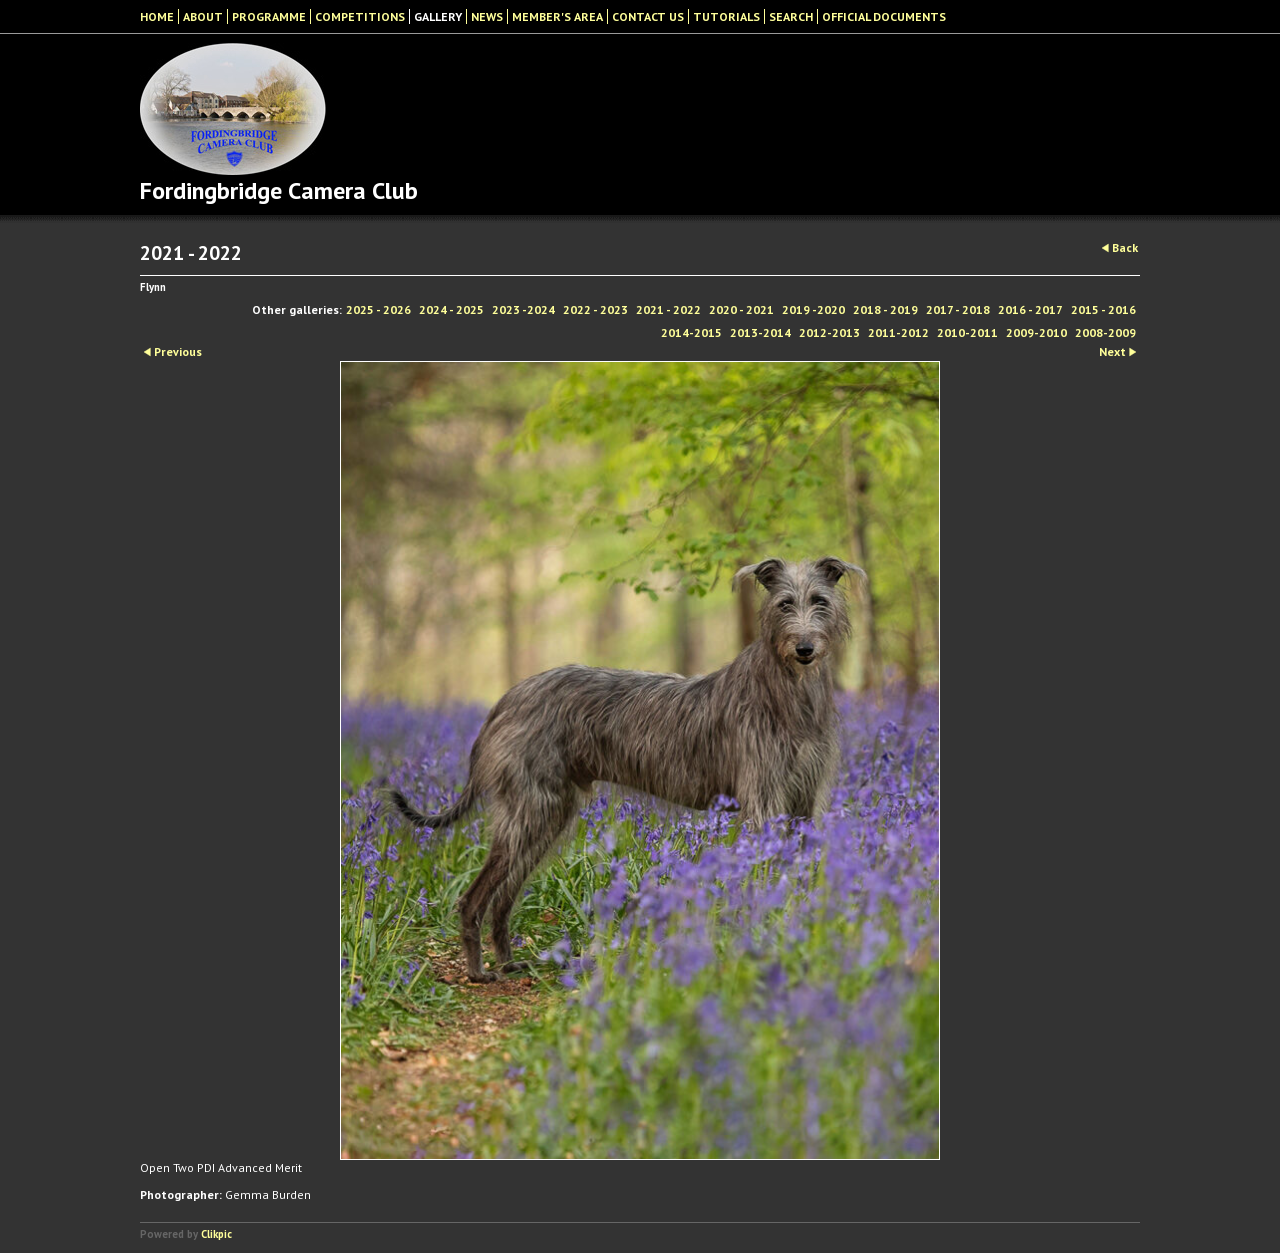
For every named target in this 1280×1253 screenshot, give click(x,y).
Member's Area (557, 16)
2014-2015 (691, 332)
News (487, 16)
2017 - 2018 (958, 309)
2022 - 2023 (595, 309)
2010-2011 (967, 332)
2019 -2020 (813, 309)
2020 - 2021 (741, 309)
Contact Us (648, 16)
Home (157, 16)
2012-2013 (829, 332)
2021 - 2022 (668, 309)
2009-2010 (1036, 332)
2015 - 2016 (1103, 309)
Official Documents (884, 16)
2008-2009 (1105, 332)
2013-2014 (760, 332)
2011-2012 (898, 332)
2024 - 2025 (451, 309)
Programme (269, 16)
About (203, 16)
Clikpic (216, 1234)
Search (791, 16)
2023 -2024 (523, 309)
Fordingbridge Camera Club (279, 190)
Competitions (360, 16)
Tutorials (726, 16)
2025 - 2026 (378, 309)
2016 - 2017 (1030, 309)
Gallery (438, 16)
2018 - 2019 (885, 309)
